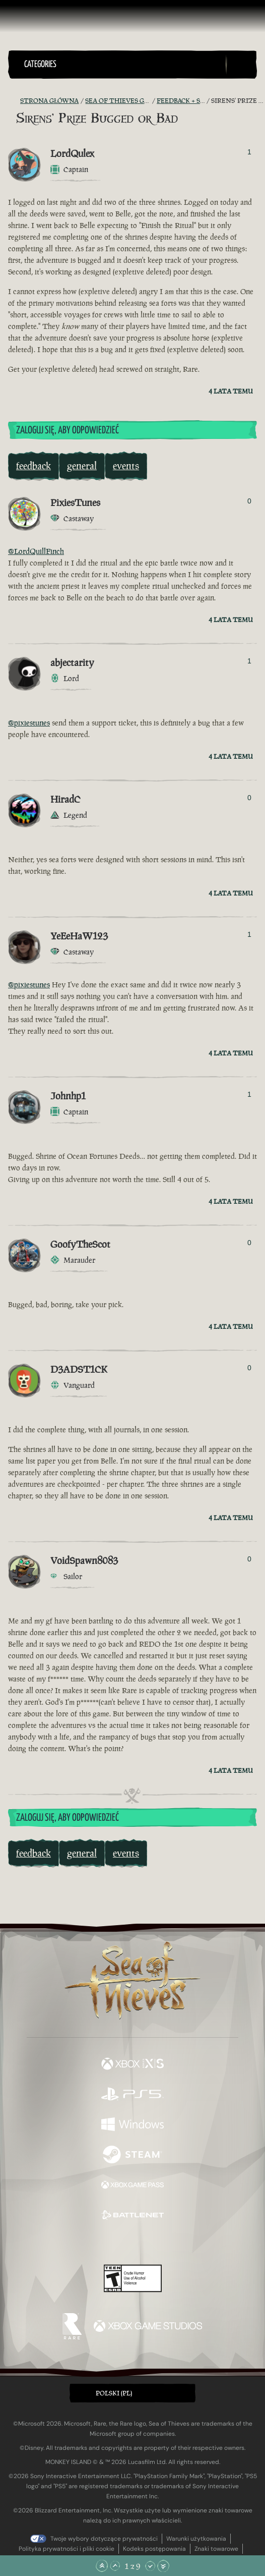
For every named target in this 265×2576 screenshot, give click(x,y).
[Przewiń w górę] (115, 2566)
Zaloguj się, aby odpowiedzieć (67, 430)
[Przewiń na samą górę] (102, 2566)
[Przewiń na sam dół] (163, 2566)
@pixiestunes (29, 722)
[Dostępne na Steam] (132, 2156)
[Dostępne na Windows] (132, 2125)
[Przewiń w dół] (150, 2566)
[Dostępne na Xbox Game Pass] (132, 2186)
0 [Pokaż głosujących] (249, 501)
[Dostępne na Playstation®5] (132, 2095)
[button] (122, 64)
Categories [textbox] (40, 64)
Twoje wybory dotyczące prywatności (104, 2539)
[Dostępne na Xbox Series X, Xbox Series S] (132, 2065)
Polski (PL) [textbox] (114, 2393)
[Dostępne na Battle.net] (132, 2216)
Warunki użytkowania (196, 2539)
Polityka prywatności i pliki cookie (66, 2549)
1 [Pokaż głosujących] (249, 152)
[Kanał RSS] (14, 101)
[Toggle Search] (241, 65)
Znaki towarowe (216, 2549)
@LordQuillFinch (36, 551)
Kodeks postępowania (154, 2549)
